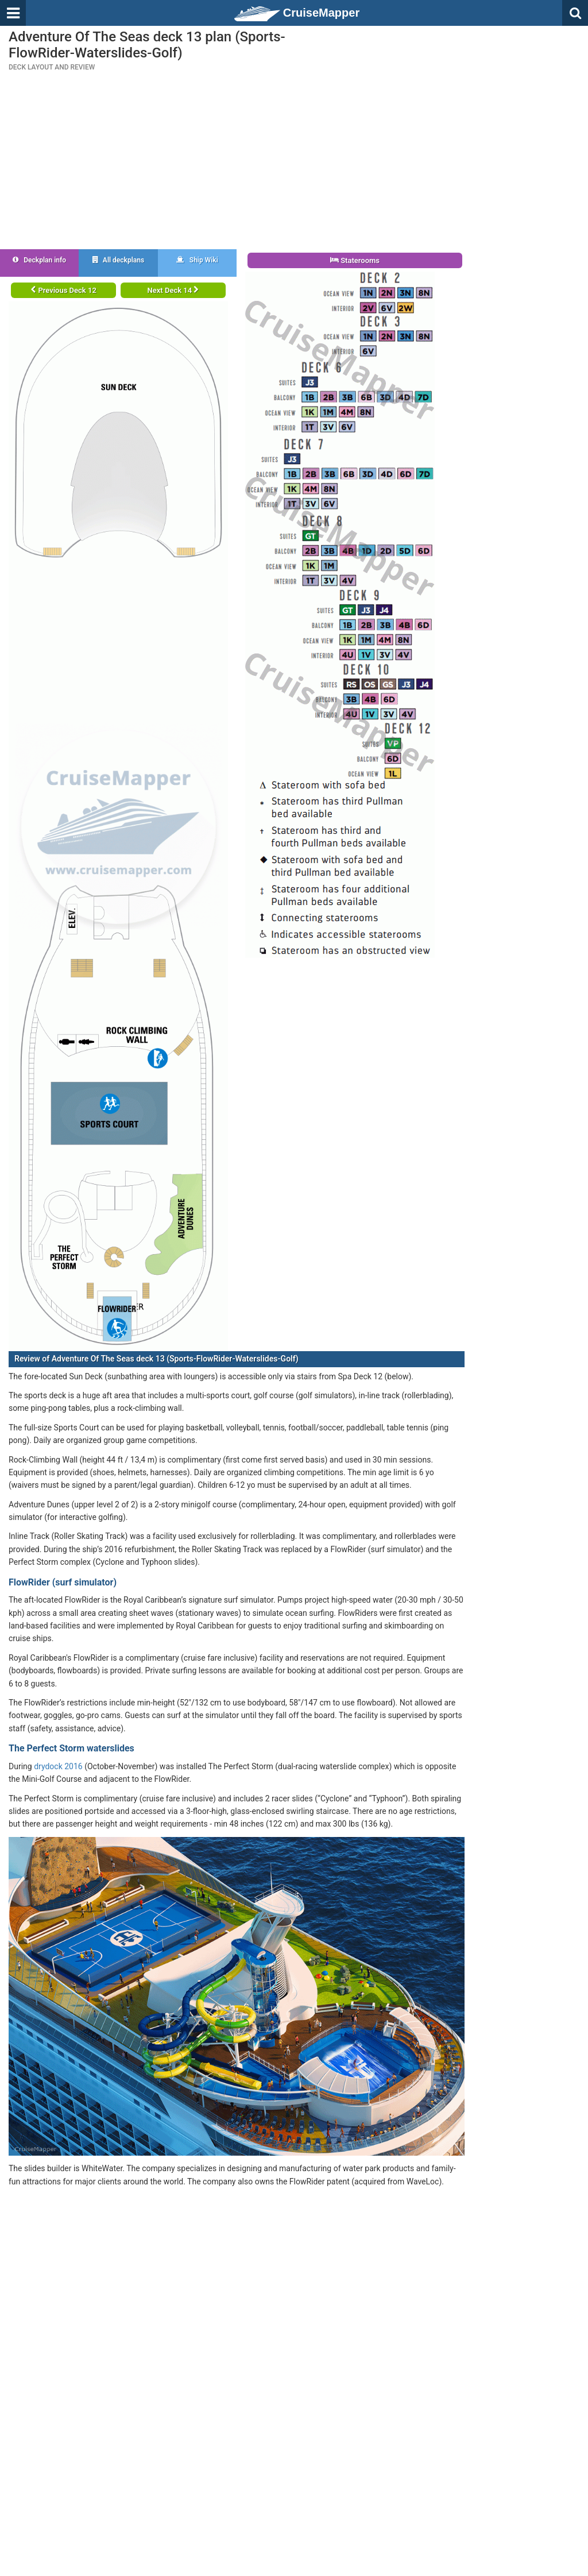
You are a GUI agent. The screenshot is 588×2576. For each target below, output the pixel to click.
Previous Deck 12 (63, 290)
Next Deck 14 (173, 290)
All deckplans (118, 260)
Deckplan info (39, 260)
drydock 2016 (58, 1766)
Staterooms (355, 260)
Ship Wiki (197, 260)
